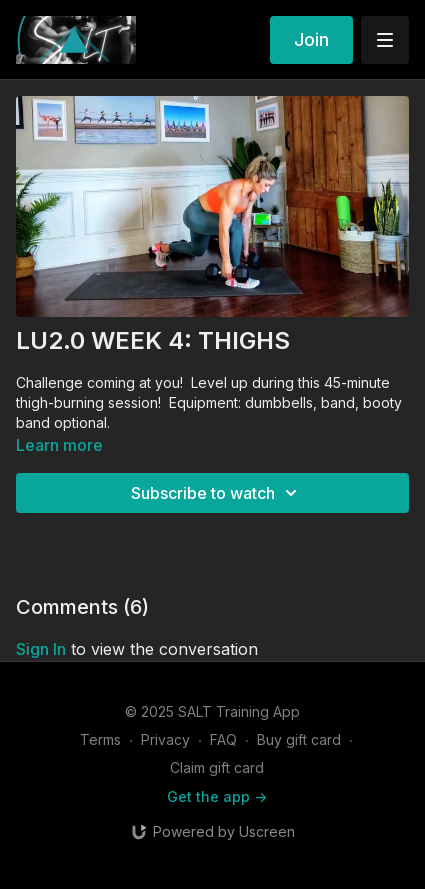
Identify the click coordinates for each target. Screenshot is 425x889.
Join (311, 39)
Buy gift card (299, 739)
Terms (100, 739)
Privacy (165, 739)
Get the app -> (217, 796)
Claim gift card (217, 767)
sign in (41, 649)
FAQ (223, 739)
